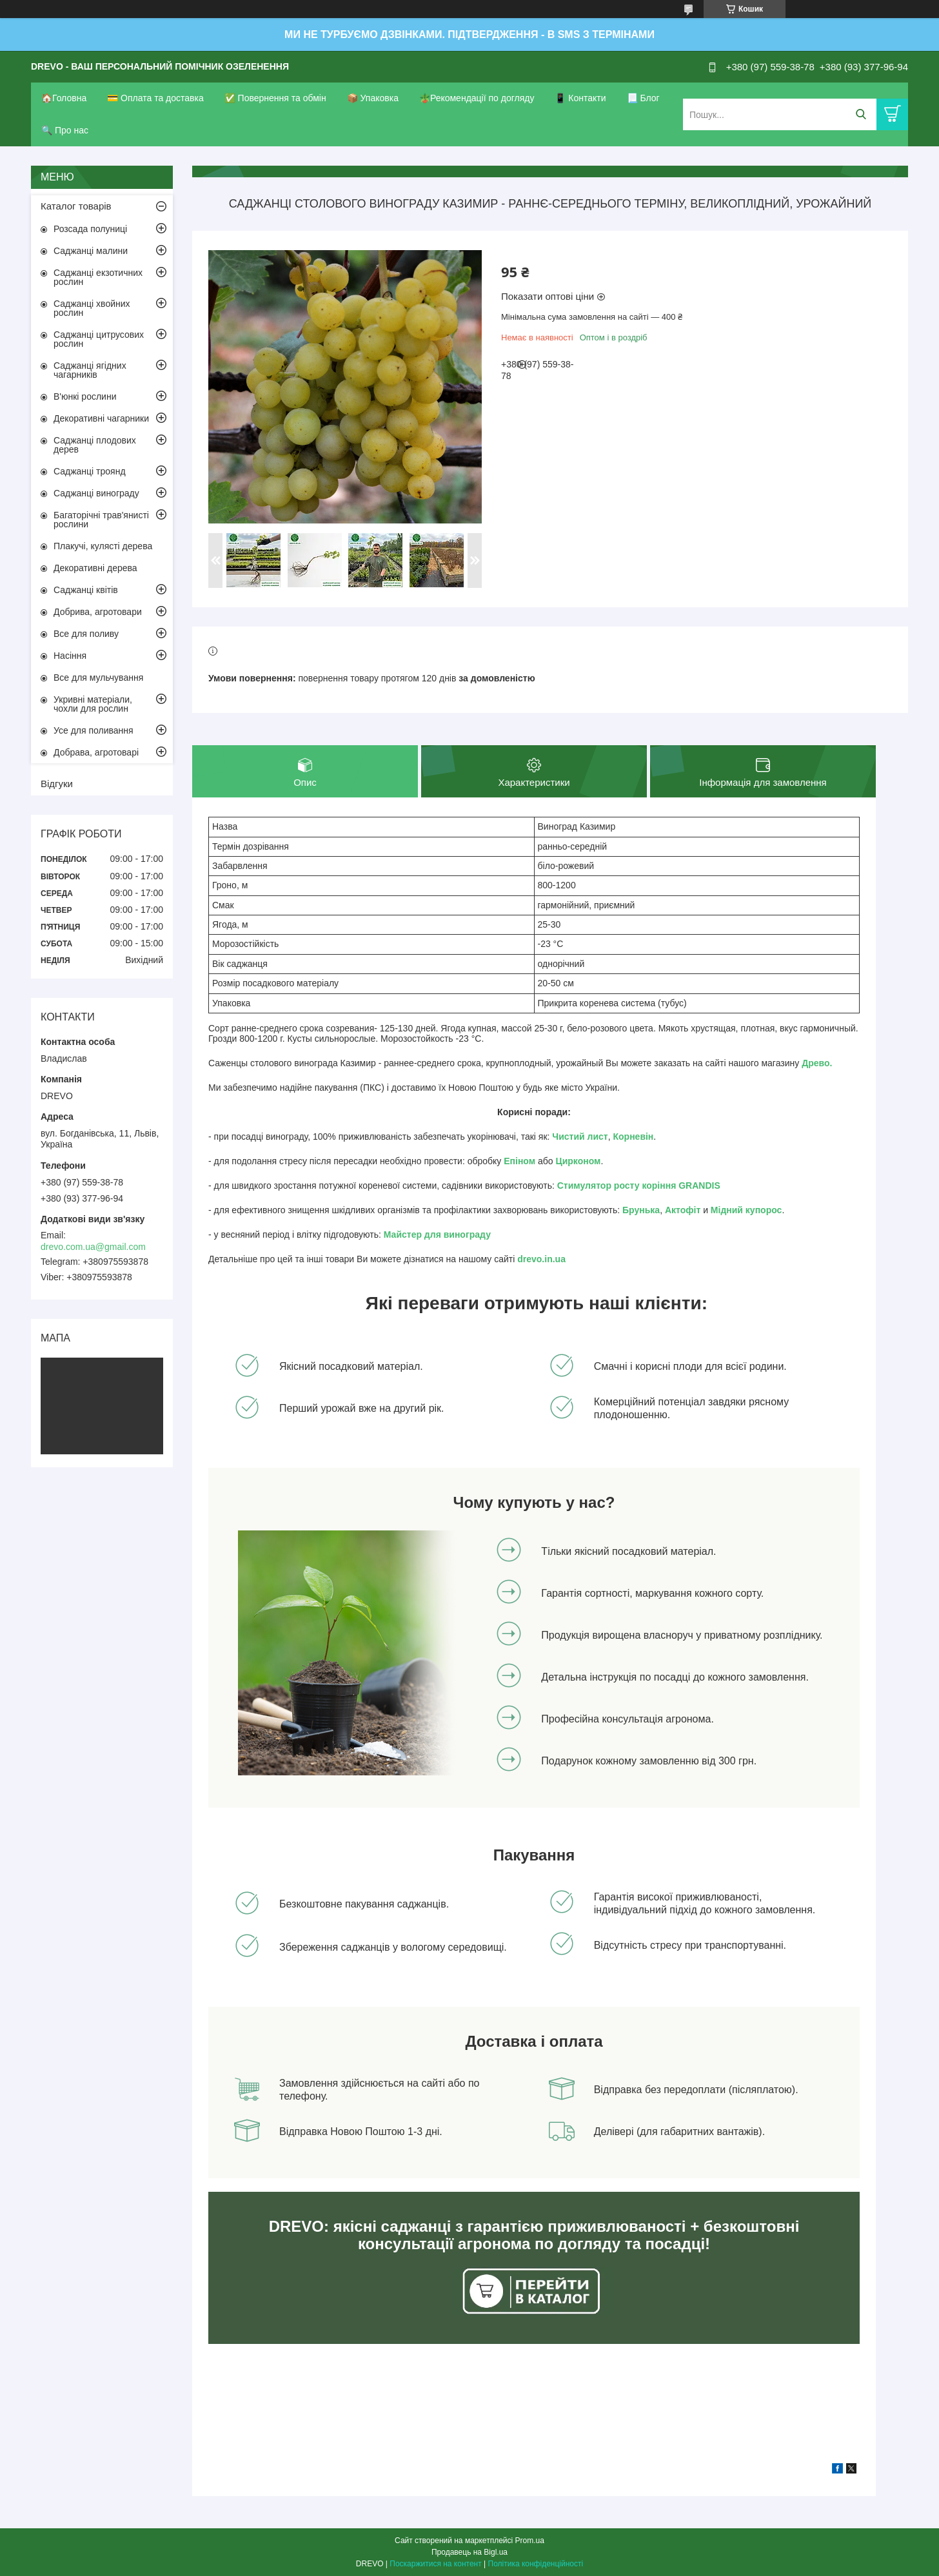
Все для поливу (86, 634)
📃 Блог (643, 98)
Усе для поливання (93, 730)
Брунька (641, 1210)
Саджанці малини (91, 251)
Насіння (70, 655)
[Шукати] (860, 114)
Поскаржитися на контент (435, 2563)
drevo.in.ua (541, 1259)
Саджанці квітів (86, 590)
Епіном (519, 1161)
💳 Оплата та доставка (155, 98)
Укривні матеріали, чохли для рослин (93, 704)
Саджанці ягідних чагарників (90, 370)
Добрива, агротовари (98, 612)
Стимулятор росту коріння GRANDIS (638, 1185)
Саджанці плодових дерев (95, 444)
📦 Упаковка (373, 98)
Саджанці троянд (90, 471)
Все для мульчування (98, 677)
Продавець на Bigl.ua (469, 2552)
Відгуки (57, 783)
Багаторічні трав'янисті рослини (101, 519)
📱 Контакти (580, 98)
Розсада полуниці (90, 229)
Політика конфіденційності (536, 2563)
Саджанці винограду (96, 493)
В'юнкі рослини (85, 396)
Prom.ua (529, 2540)
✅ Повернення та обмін (275, 98)
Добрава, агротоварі (96, 752)
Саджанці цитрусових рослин (99, 339)
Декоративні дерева (95, 568)
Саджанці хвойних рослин (92, 308)
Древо (815, 1063)
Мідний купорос (746, 1210)
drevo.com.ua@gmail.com (93, 1247)
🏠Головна (63, 98)
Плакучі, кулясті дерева (103, 546)
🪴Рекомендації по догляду (477, 98)
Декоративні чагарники (101, 418)
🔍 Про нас (64, 130)
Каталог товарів (76, 205)
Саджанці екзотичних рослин (98, 277)
